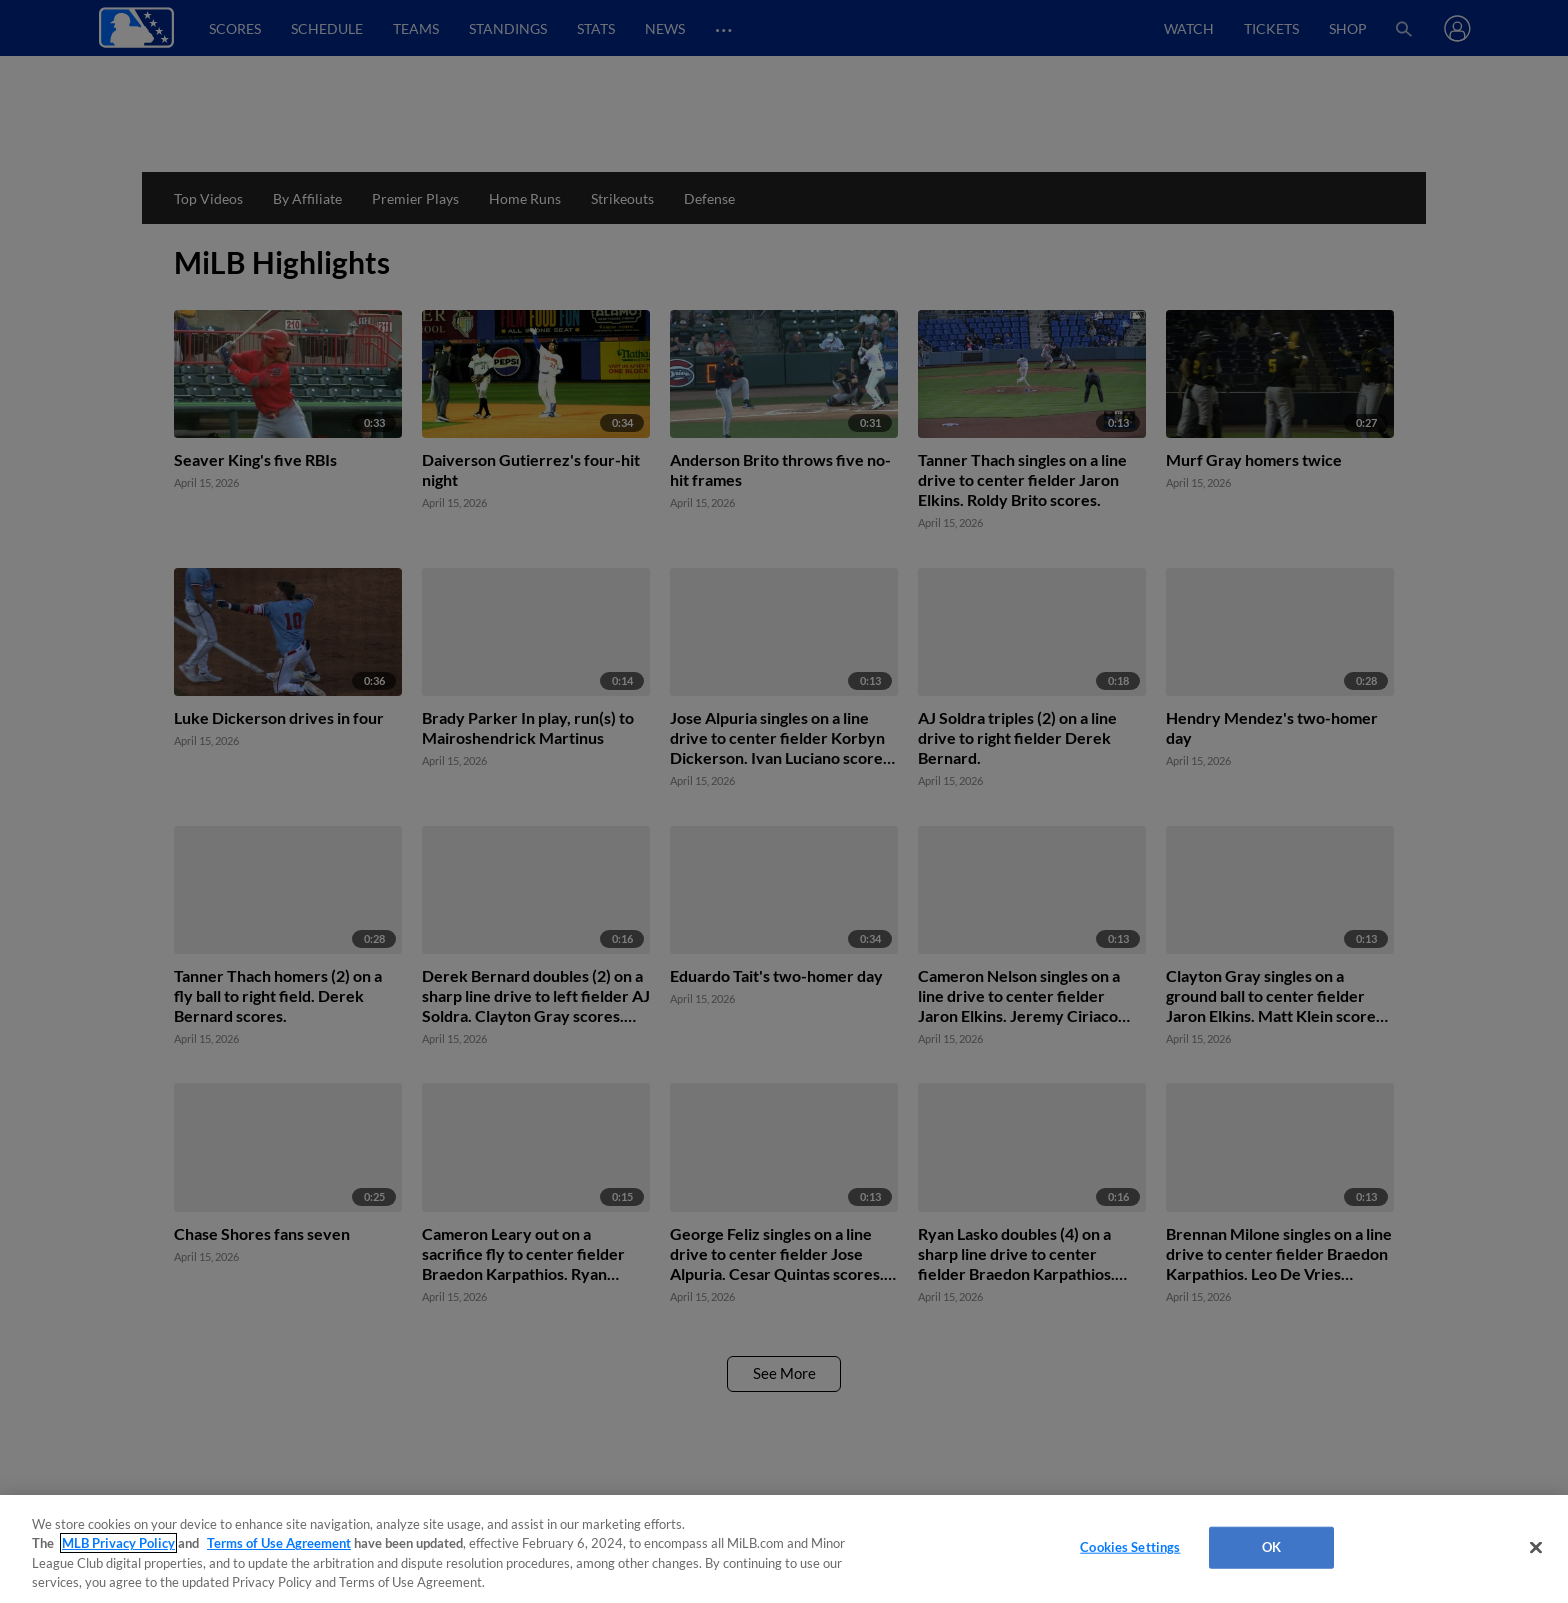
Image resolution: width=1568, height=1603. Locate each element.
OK (1271, 1547)
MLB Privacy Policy (118, 1543)
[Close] (1536, 1547)
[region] (784, 1549)
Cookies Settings (1130, 1547)
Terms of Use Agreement (279, 1543)
